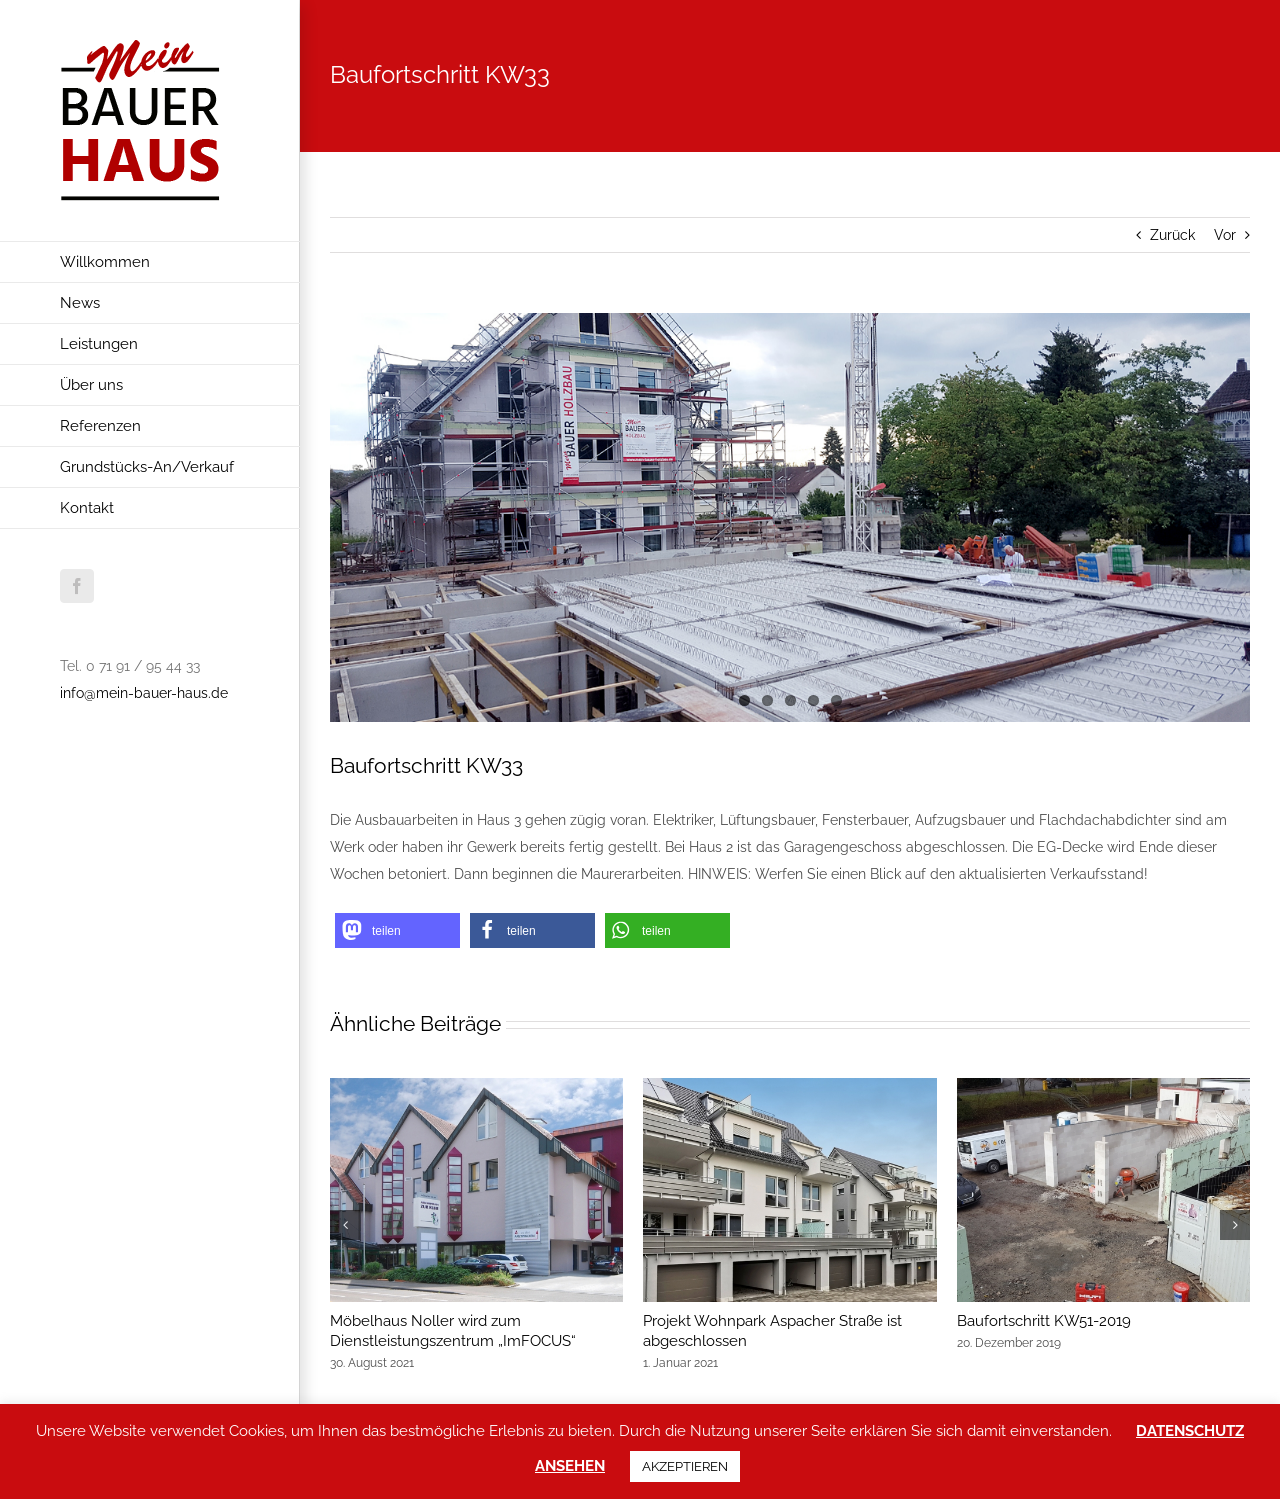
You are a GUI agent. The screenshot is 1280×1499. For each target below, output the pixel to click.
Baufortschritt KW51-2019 (1044, 1321)
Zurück (1172, 235)
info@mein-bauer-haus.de (144, 693)
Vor (1225, 235)
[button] (397, 930)
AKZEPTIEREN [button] (685, 1466)
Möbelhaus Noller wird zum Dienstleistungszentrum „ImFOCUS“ (453, 1331)
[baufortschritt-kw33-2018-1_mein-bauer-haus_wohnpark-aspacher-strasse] (790, 517)
